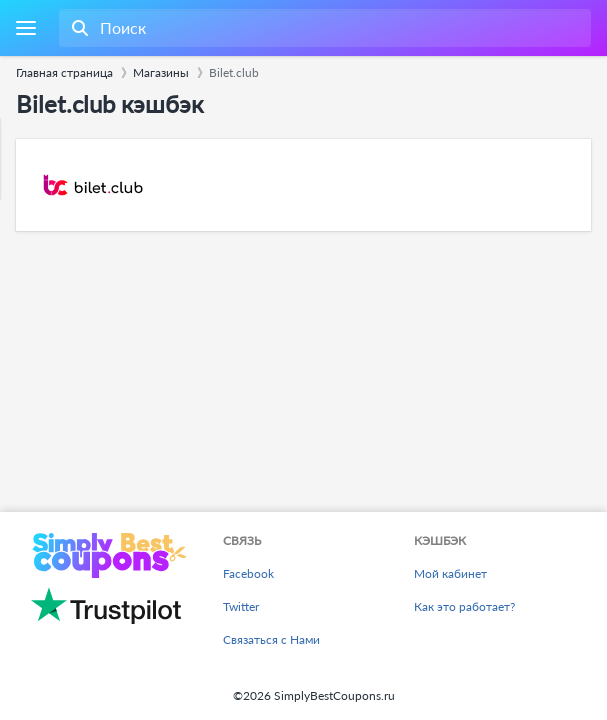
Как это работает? (464, 606)
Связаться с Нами (271, 639)
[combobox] (323, 28)
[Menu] (25, 28)
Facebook (248, 573)
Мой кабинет (450, 573)
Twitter (241, 606)
